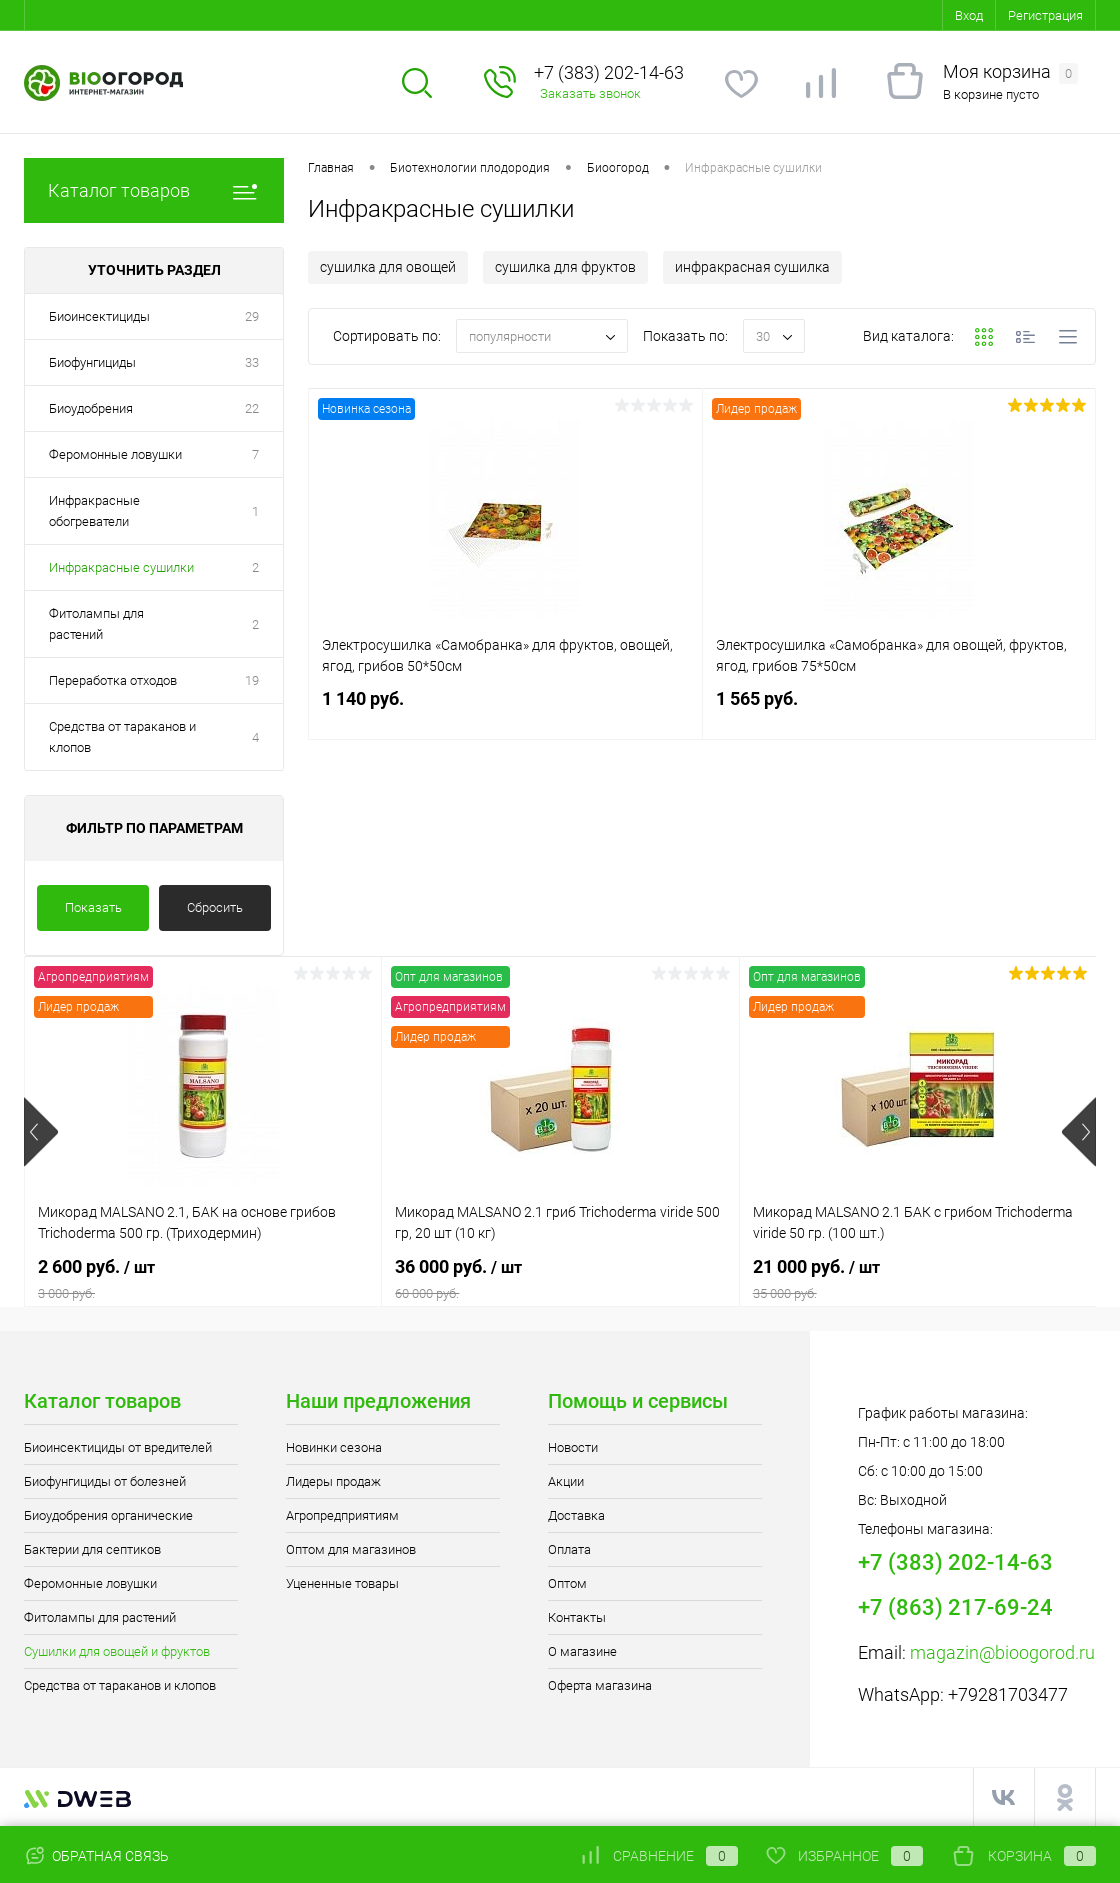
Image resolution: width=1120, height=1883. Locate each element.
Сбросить (215, 907)
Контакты (577, 1617)
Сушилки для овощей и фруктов (117, 1651)
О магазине (582, 1651)
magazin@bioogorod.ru (1002, 1652)
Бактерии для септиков (92, 1549)
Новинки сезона (334, 1447)
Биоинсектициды (99, 316)
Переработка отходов (113, 680)
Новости (573, 1447)
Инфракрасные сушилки (121, 567)
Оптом (567, 1583)
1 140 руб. (505, 710)
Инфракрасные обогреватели (94, 511)
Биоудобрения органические (108, 1515)
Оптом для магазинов (351, 1549)
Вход (969, 15)
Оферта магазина (600, 1685)
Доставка (576, 1515)
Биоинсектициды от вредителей (118, 1447)
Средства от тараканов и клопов (122, 737)
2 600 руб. (203, 1279)
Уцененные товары (342, 1583)
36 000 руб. (560, 1279)
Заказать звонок (590, 93)
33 (252, 362)
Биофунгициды (92, 362)
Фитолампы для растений (96, 624)
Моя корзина (1010, 72)
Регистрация (1045, 15)
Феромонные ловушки (115, 454)
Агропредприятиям (342, 1515)
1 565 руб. (899, 710)
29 (252, 316)
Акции (566, 1481)
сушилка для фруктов (565, 267)
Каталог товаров (154, 190)
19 (252, 680)
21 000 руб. (918, 1279)
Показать (93, 907)
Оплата (569, 1549)
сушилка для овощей (388, 267)
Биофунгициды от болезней (105, 1481)
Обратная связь (96, 1856)
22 (252, 408)
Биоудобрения (91, 408)
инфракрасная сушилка (752, 267)
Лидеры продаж (333, 1481)
